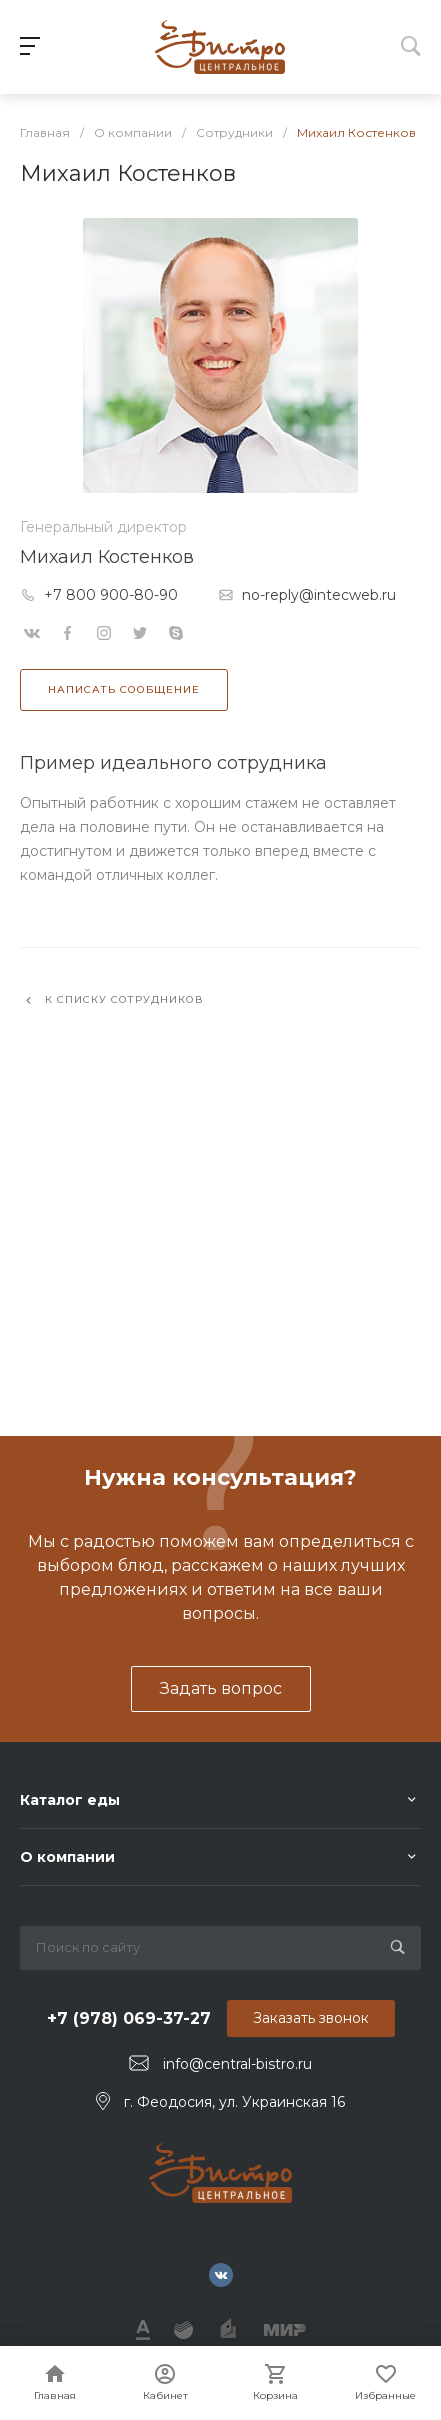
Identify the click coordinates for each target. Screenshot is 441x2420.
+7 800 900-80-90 (111, 595)
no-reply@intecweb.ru (319, 595)
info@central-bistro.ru (237, 2064)
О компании (67, 1857)
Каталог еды (70, 1800)
